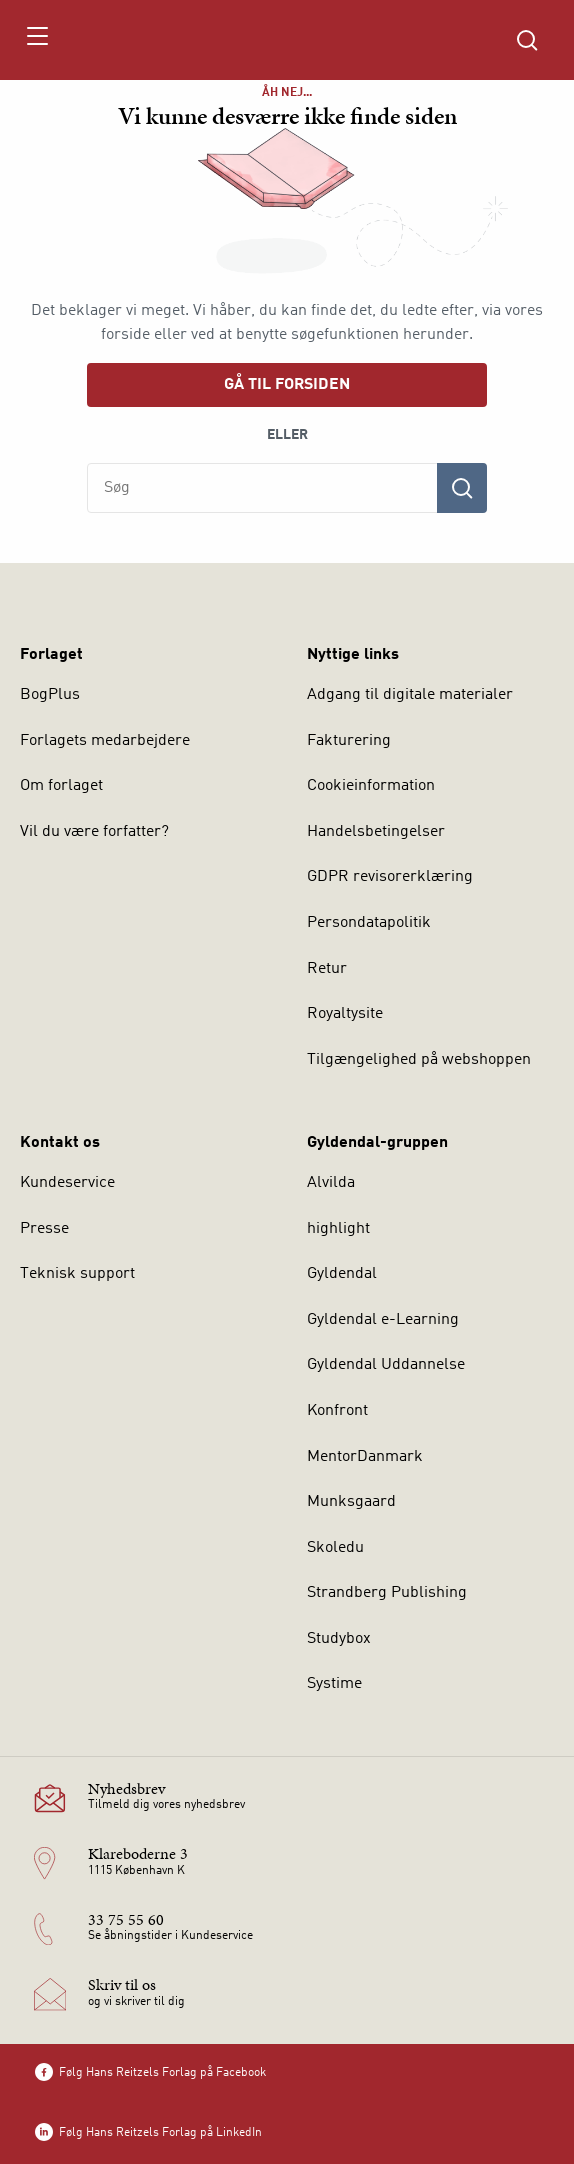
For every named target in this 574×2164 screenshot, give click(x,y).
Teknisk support (77, 1274)
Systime (334, 1684)
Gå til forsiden (287, 385)
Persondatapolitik (369, 923)
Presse (44, 1229)
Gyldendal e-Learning (383, 1320)
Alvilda (331, 1183)
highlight (338, 1229)
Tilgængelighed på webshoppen (419, 1060)
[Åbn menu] (36, 40)
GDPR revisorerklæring (390, 877)
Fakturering (349, 741)
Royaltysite (345, 1014)
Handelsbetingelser (376, 832)
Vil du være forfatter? (94, 832)
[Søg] (462, 488)
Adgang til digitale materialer (410, 695)
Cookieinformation (371, 786)
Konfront (337, 1411)
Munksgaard (351, 1502)
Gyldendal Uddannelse (386, 1365)
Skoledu (335, 1548)
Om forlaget (61, 786)
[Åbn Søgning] (527, 40)
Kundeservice (67, 1183)
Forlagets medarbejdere (105, 741)
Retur (327, 969)
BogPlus (50, 695)
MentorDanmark (365, 1457)
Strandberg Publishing (387, 1593)
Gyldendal (342, 1274)
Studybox (339, 1639)
